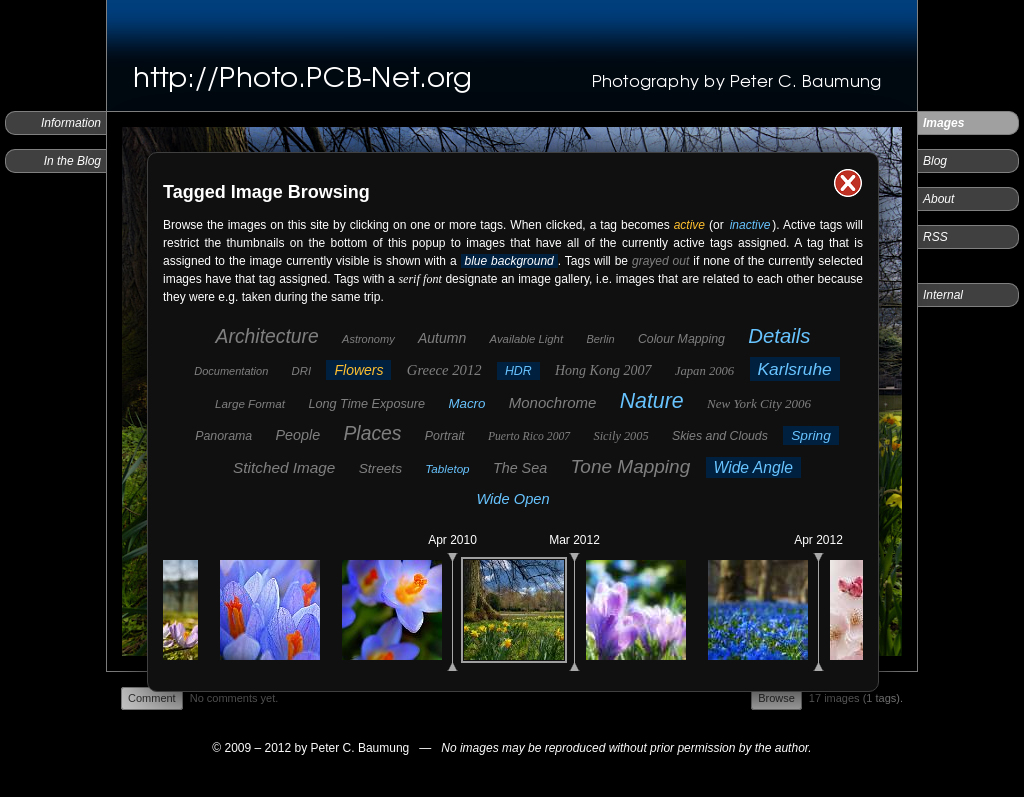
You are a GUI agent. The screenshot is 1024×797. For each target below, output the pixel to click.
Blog (935, 161)
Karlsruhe (795, 369)
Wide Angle (753, 467)
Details (779, 336)
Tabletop (447, 468)
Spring (810, 435)
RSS (935, 237)
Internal (943, 295)
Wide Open (512, 499)
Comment (152, 698)
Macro (466, 403)
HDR (518, 371)
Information (71, 123)
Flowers (358, 370)
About (938, 199)
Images (943, 123)
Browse (776, 698)
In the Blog (72, 161)
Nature (652, 401)
